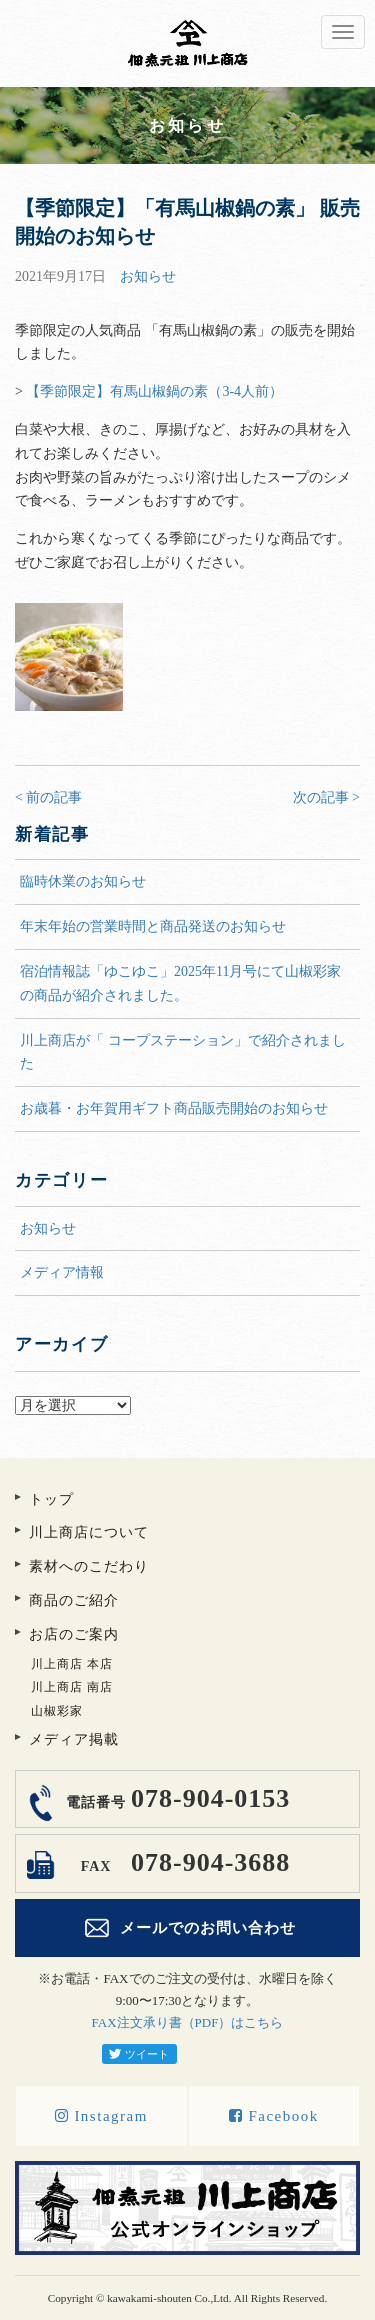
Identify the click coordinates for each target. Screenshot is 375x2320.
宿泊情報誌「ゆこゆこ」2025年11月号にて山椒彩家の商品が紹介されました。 (180, 983)
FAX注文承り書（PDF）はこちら (188, 2022)
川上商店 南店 (72, 1687)
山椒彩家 (57, 1711)
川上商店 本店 (72, 1664)
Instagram (101, 2116)
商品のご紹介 (74, 1600)
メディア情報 (62, 1272)
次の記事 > (326, 797)
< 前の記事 (48, 797)
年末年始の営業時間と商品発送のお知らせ (153, 926)
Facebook (274, 2116)
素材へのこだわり (89, 1566)
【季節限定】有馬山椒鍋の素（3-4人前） (154, 391)
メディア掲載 (74, 1739)
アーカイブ (187, 1383)
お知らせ (148, 276)
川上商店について (89, 1532)
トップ (51, 1499)
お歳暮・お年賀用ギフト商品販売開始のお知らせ (174, 1108)
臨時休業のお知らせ (83, 881)
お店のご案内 (74, 1634)
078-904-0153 (175, 1798)
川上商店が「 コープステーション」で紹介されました (183, 1052)
